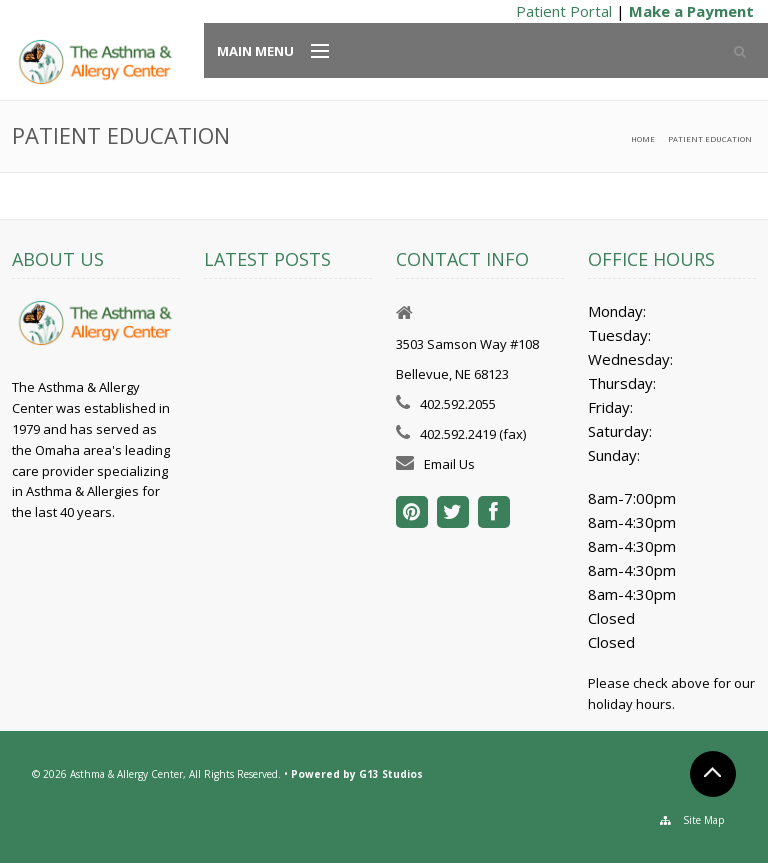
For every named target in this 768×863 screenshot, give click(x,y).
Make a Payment (691, 11)
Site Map (703, 820)
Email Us (449, 464)
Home (643, 139)
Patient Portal (564, 11)
